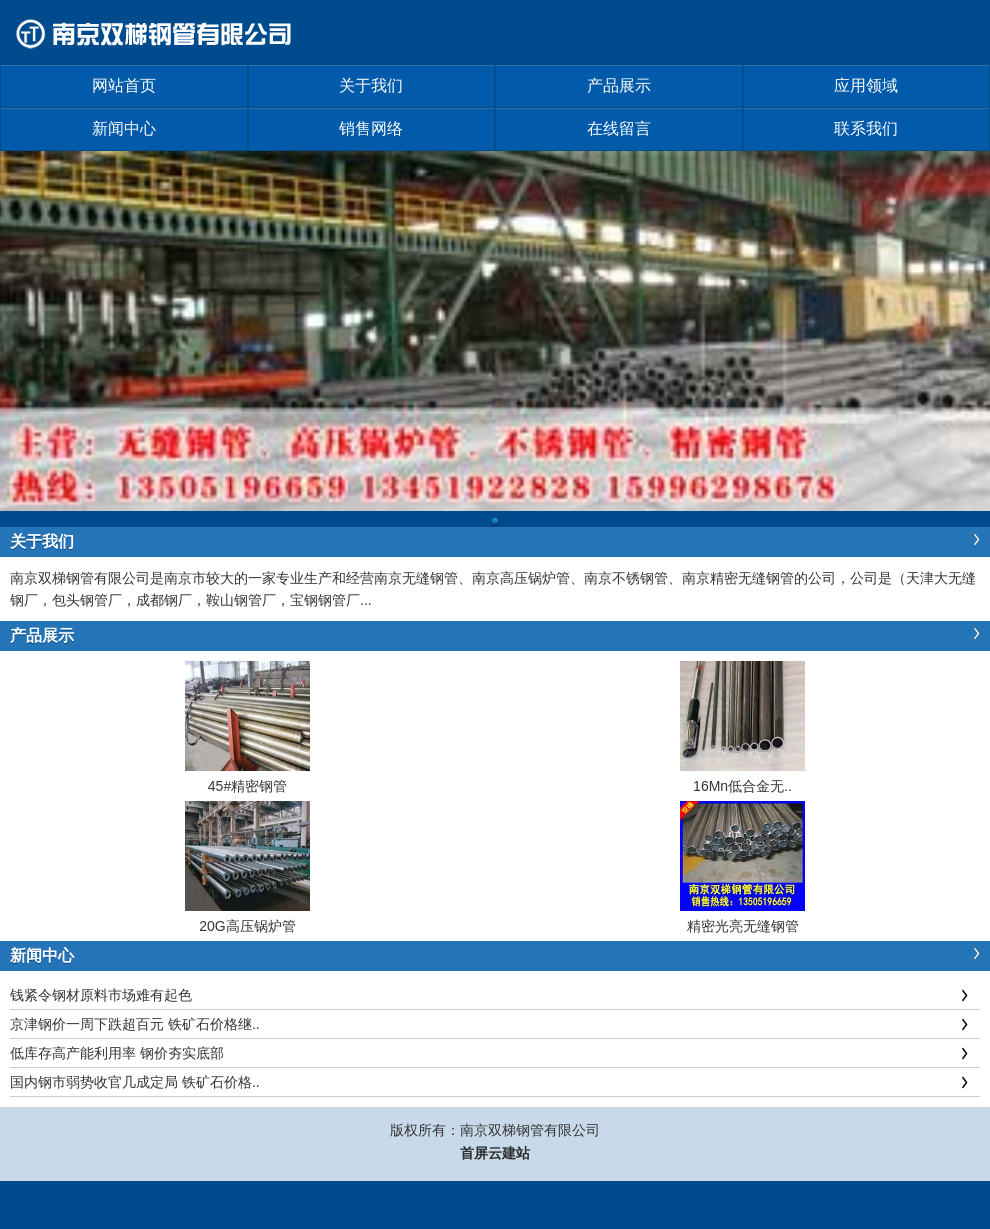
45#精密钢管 (247, 786)
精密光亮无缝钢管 (743, 926)
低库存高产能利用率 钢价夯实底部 (117, 1053)
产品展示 (619, 85)
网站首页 (124, 85)
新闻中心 (124, 128)
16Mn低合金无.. (742, 786)
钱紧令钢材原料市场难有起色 (101, 995)
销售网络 (371, 128)
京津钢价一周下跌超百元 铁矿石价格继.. (135, 1024)
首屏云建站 (495, 1153)
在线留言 (619, 128)
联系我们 (866, 128)
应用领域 (866, 85)
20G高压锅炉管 (247, 926)
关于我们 (371, 85)
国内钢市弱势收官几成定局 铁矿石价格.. (135, 1082)
